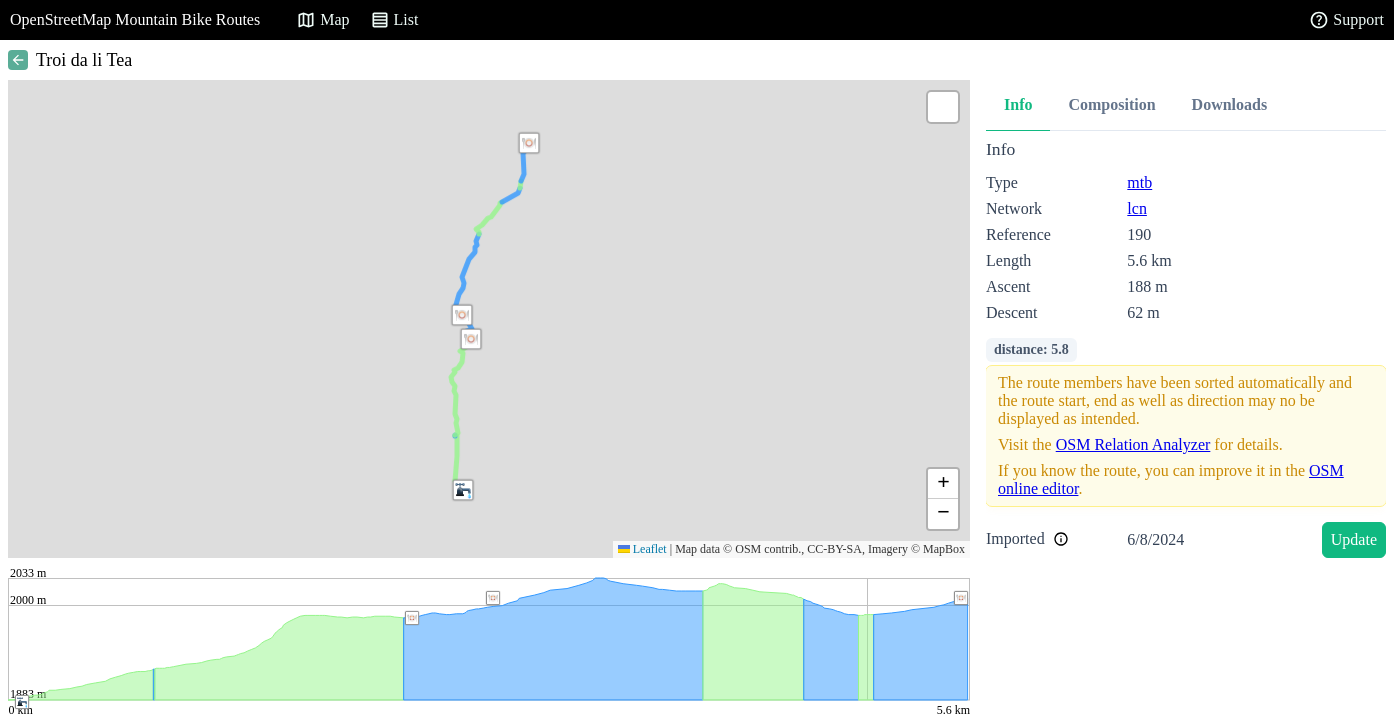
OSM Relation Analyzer (1133, 444)
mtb (1139, 182)
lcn (1137, 208)
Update (1354, 539)
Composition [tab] (1111, 104)
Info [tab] (1018, 104)
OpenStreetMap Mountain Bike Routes (135, 19)
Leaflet (642, 549)
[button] (471, 339)
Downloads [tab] (1230, 104)
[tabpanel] (1186, 352)
